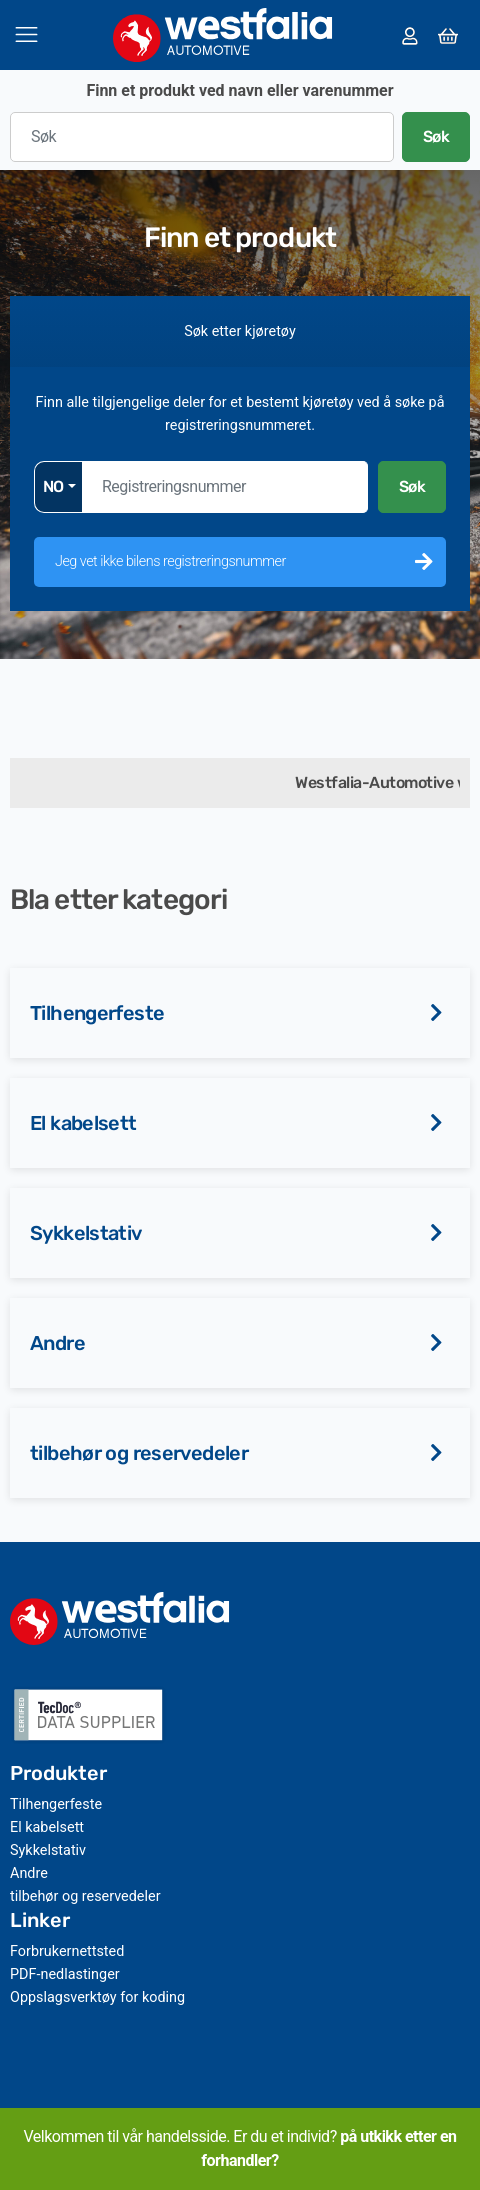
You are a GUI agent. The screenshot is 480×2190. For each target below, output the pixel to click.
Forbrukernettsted (67, 1951)
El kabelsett (83, 1123)
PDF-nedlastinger (65, 1974)
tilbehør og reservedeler (139, 1453)
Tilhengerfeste (97, 1013)
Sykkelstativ (86, 1233)
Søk (436, 136)
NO (53, 486)
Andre (57, 1343)
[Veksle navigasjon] (26, 34)
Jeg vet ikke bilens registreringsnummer (170, 561)
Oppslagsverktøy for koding (97, 1997)
